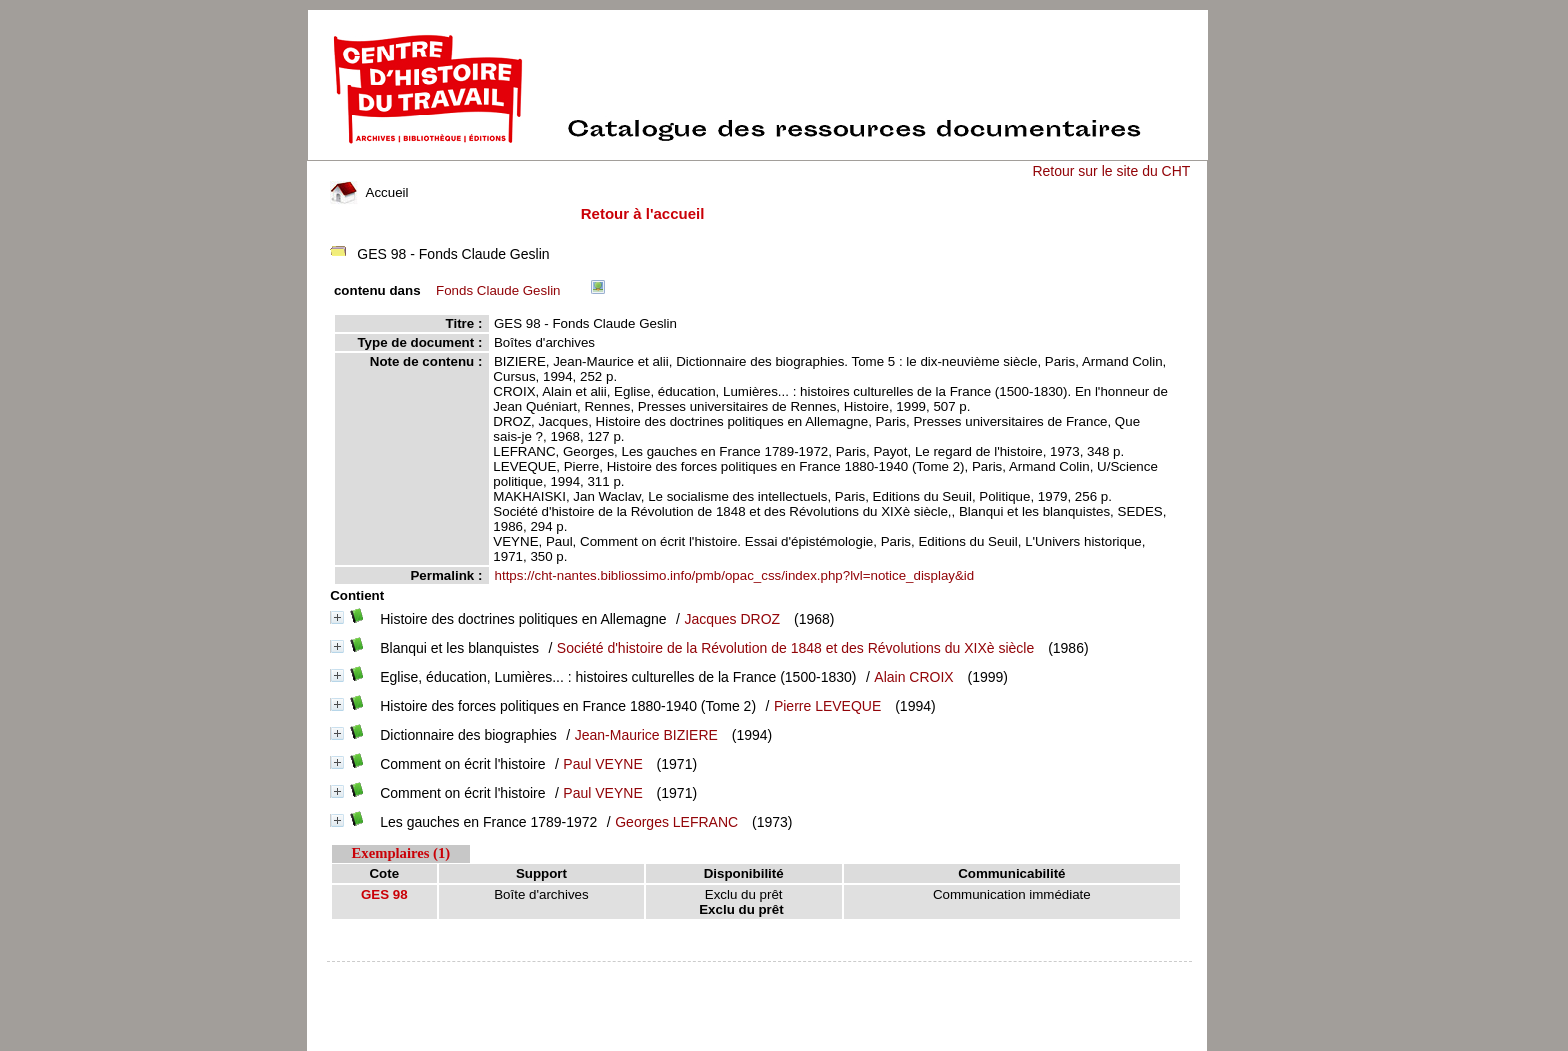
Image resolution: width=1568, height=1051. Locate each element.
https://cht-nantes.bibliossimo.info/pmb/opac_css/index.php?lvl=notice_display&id (735, 575)
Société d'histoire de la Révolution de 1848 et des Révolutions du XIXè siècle (795, 648)
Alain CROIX (913, 677)
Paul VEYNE (602, 764)
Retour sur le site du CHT (1111, 171)
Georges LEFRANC (676, 822)
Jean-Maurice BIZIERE (646, 735)
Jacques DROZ (732, 619)
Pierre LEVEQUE (827, 706)
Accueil (369, 192)
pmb (760, 974)
